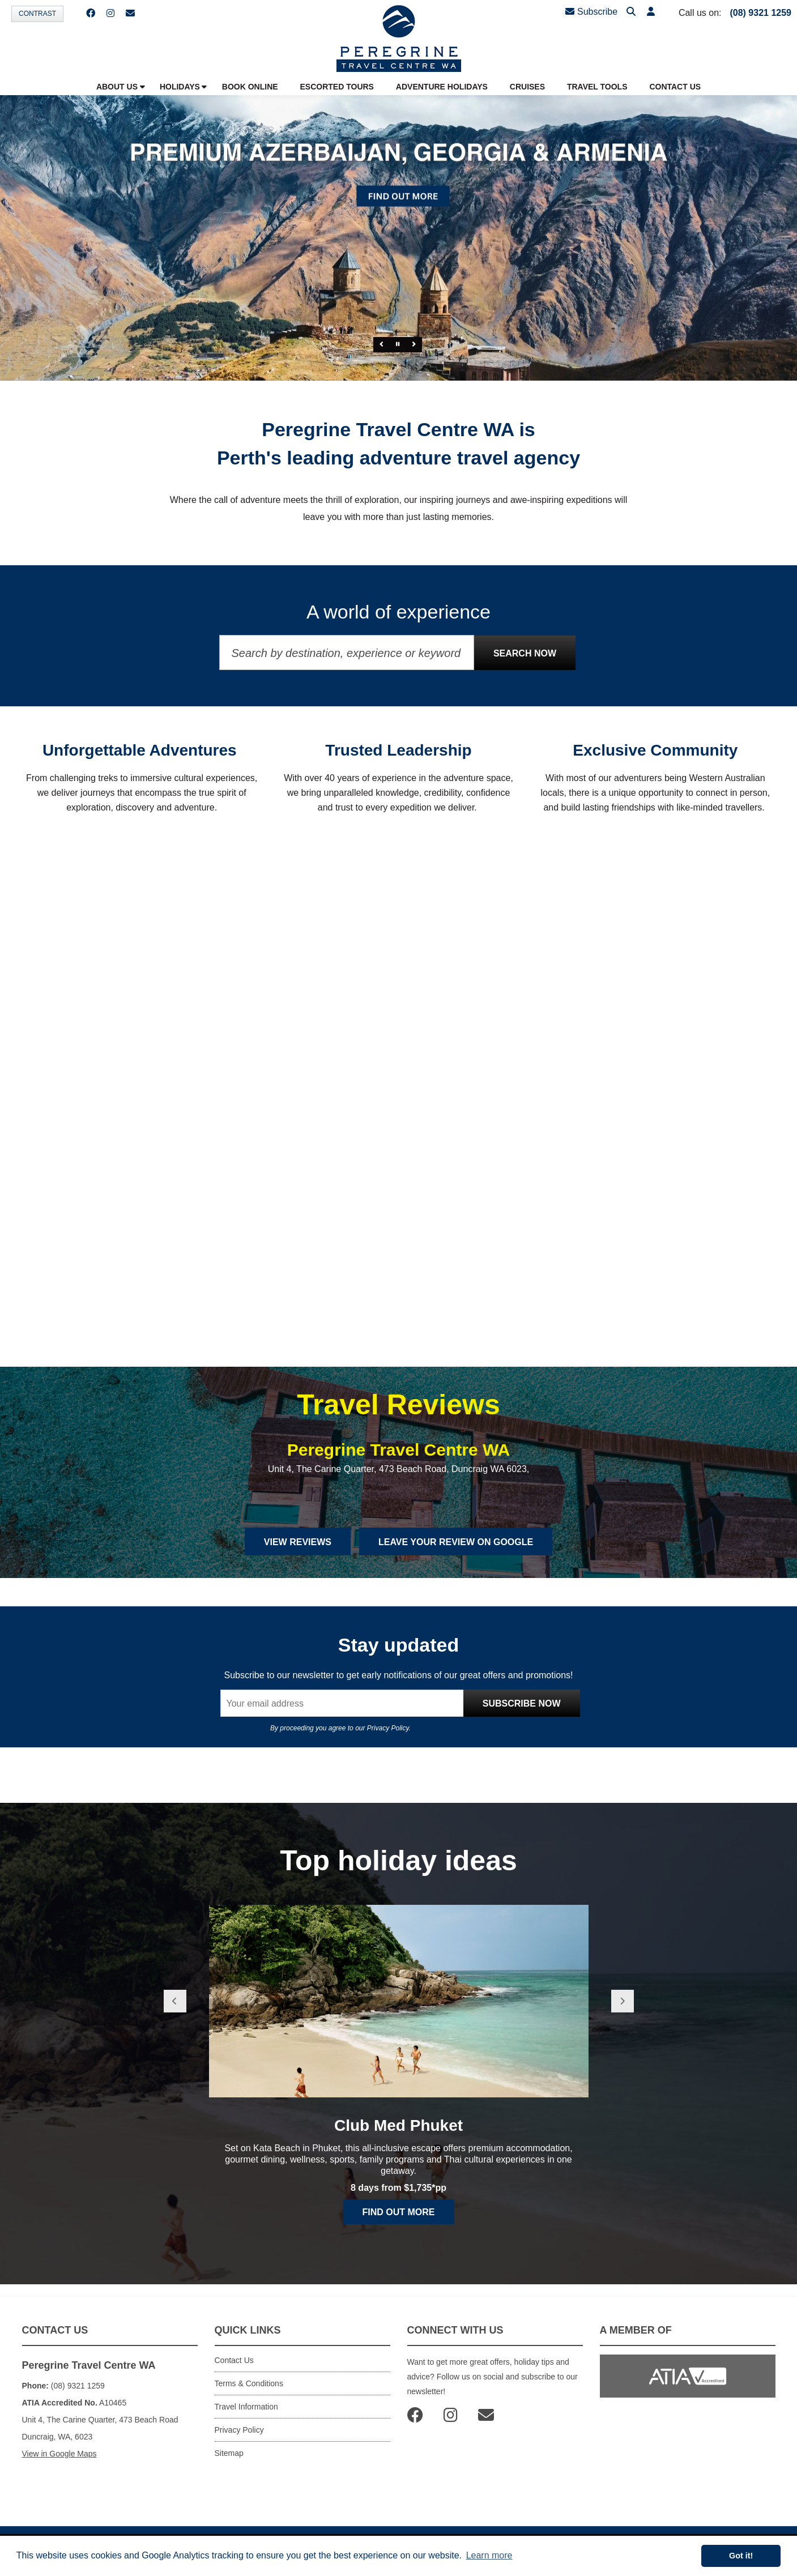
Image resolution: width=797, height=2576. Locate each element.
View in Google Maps (59, 2453)
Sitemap (229, 2453)
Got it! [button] (741, 2555)
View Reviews (297, 1542)
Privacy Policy (388, 1728)
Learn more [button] (489, 2555)
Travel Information (246, 2406)
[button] (651, 12)
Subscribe (591, 11)
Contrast (37, 14)
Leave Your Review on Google (455, 1542)
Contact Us (234, 2360)
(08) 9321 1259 (760, 13)
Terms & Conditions (249, 2383)
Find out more (399, 2212)
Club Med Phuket (398, 2125)
